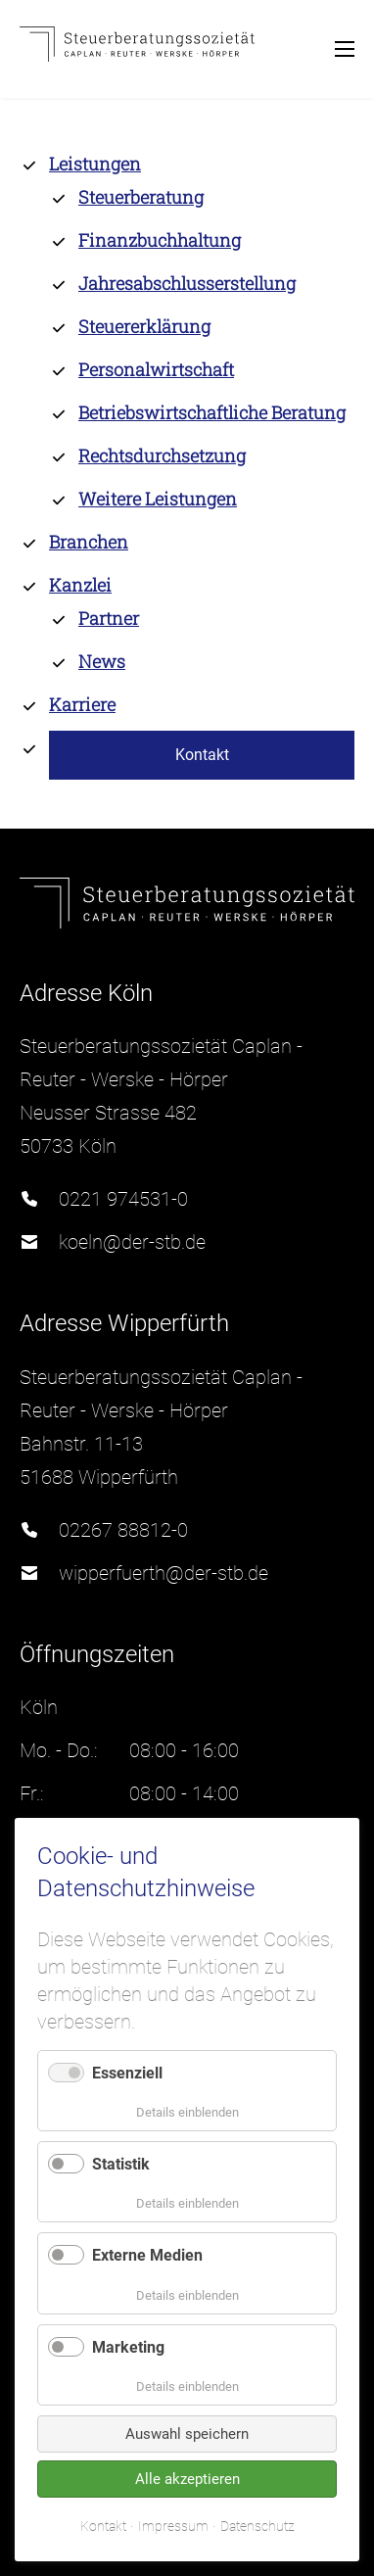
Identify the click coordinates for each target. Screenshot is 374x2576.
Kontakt (103, 2526)
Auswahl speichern (187, 2434)
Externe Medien (147, 2255)
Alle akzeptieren (187, 2479)
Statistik (121, 2164)
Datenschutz (257, 2526)
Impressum (173, 2526)
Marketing (128, 2347)
